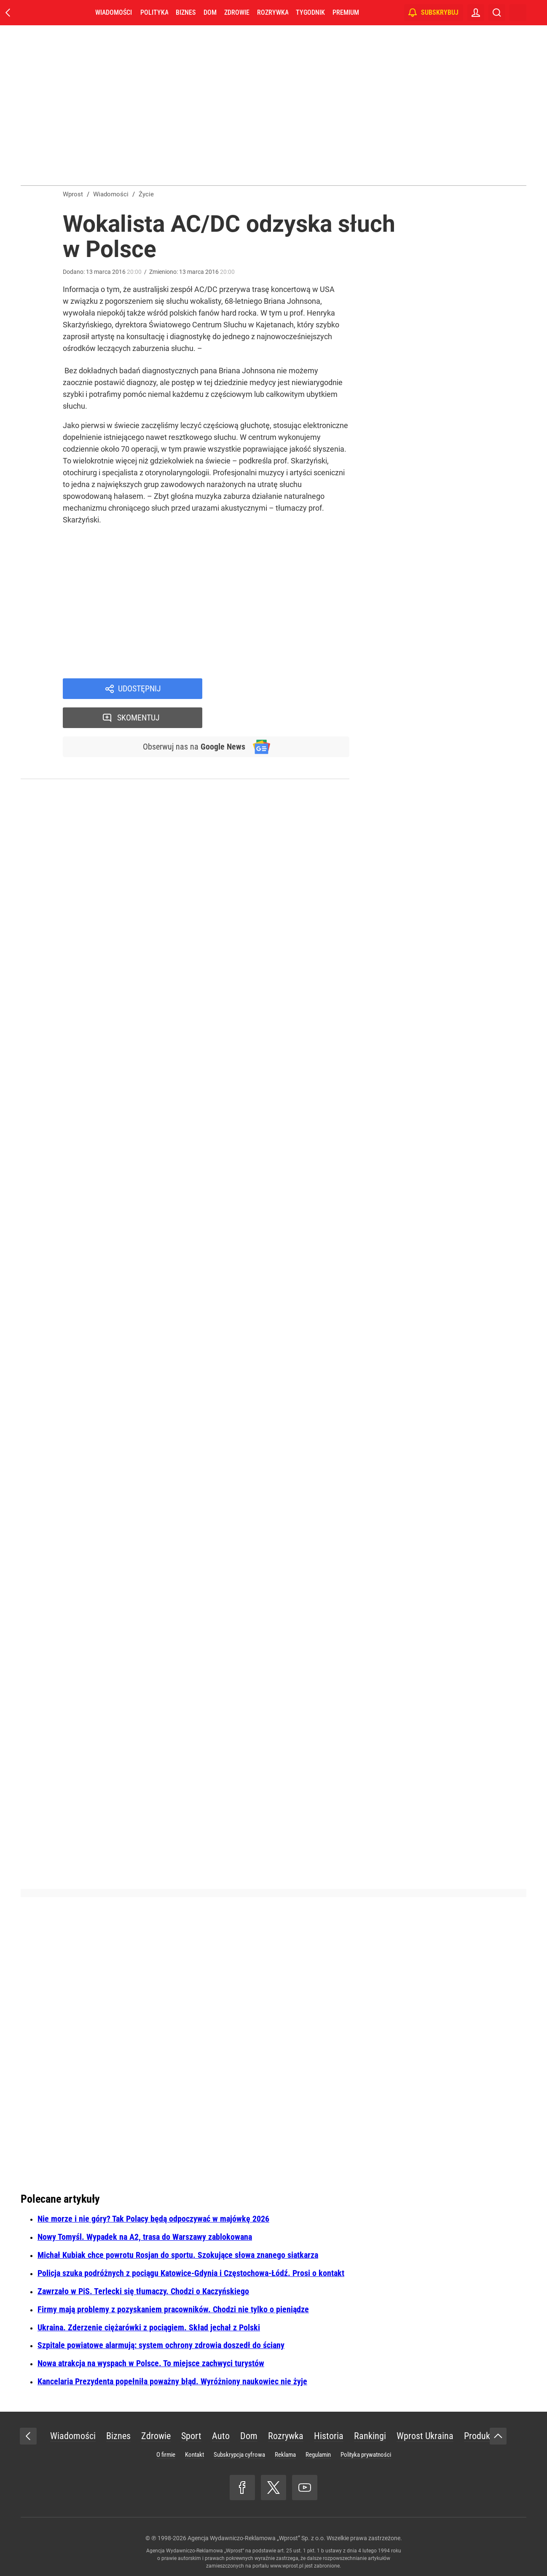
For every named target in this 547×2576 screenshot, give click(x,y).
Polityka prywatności (366, 2454)
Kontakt (194, 2454)
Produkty (480, 2436)
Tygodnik (310, 12)
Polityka (154, 12)
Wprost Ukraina (425, 2436)
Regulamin (318, 2454)
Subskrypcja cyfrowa (239, 2454)
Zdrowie (236, 12)
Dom (210, 12)
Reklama (285, 2454)
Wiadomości (113, 12)
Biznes (186, 12)
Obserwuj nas (193, 718)
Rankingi (370, 2436)
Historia (328, 2436)
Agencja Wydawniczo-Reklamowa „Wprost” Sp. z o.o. (256, 2538)
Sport (191, 2436)
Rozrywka (272, 12)
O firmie (165, 2454)
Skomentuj (287, 689)
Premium (345, 12)
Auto (221, 2436)
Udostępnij (139, 689)
